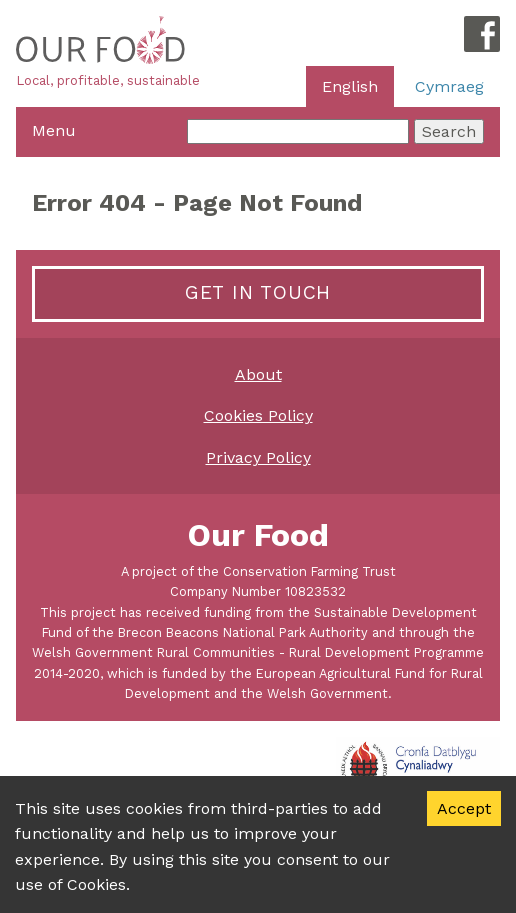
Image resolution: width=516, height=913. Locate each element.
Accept (464, 808)
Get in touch (258, 292)
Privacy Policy (258, 457)
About (258, 374)
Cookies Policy (258, 415)
